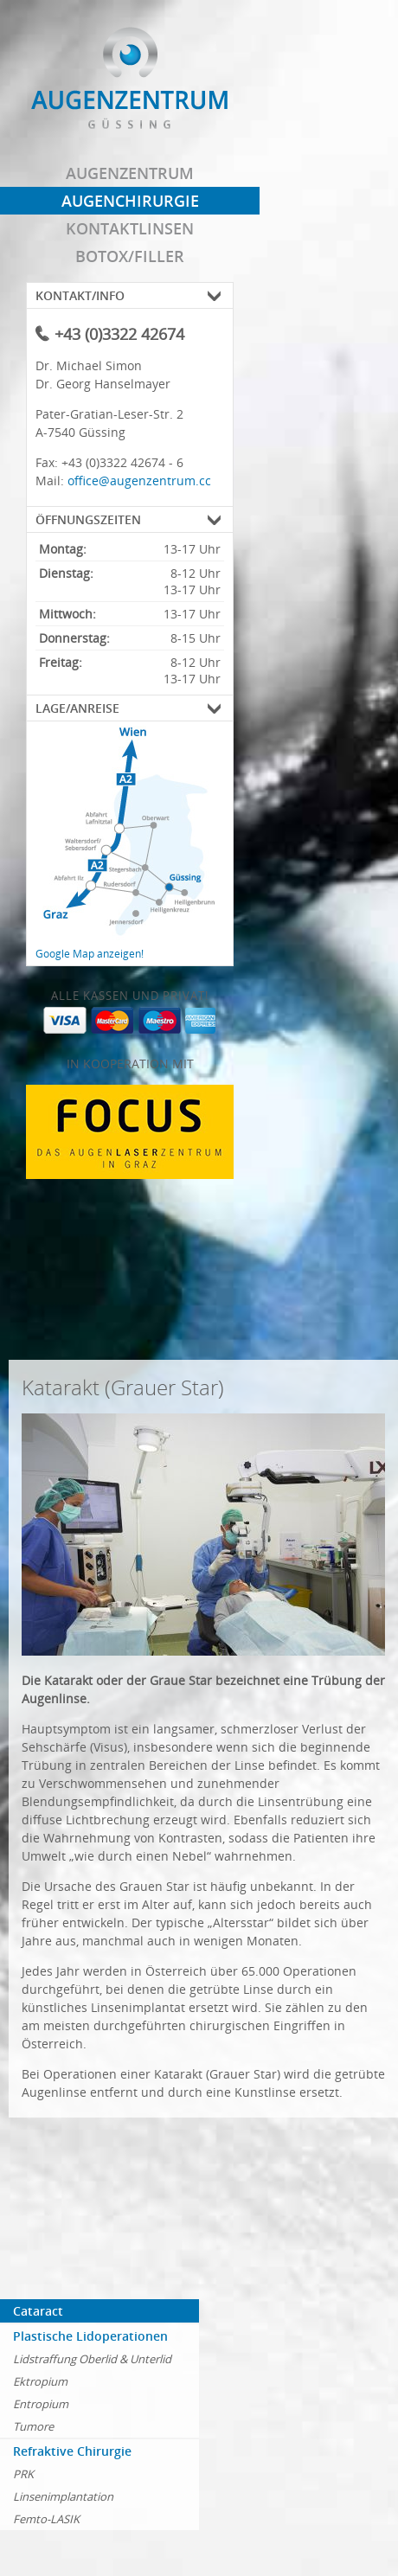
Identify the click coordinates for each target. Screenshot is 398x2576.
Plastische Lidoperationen (90, 2336)
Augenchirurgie (130, 200)
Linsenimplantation (63, 2496)
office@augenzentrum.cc (139, 480)
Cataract (38, 2311)
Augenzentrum (130, 173)
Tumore (33, 2426)
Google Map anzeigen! (89, 953)
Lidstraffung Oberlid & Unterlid (92, 2359)
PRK (23, 2474)
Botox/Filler (129, 256)
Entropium (40, 2404)
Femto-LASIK (46, 2519)
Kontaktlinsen (130, 228)
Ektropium (40, 2381)
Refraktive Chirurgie (72, 2451)
